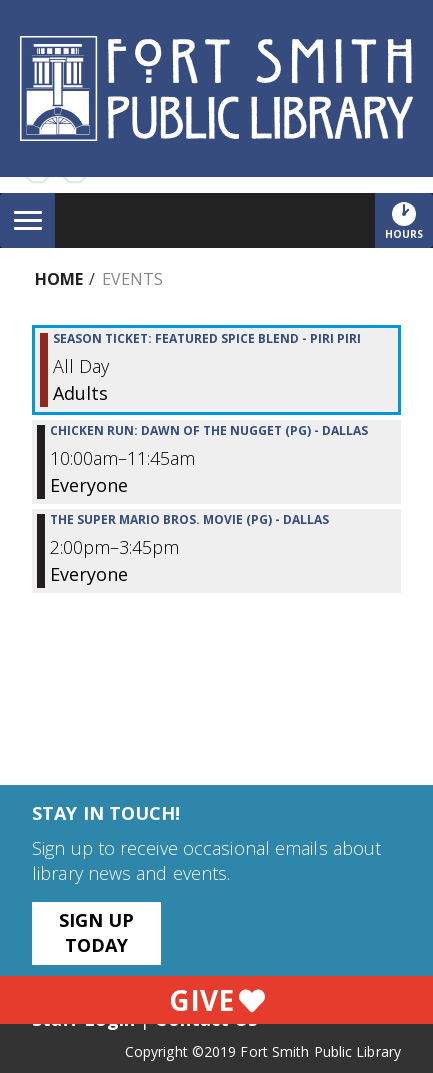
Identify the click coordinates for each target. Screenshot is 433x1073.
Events (132, 279)
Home (59, 279)
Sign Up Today (97, 932)
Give (217, 1000)
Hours (409, 220)
